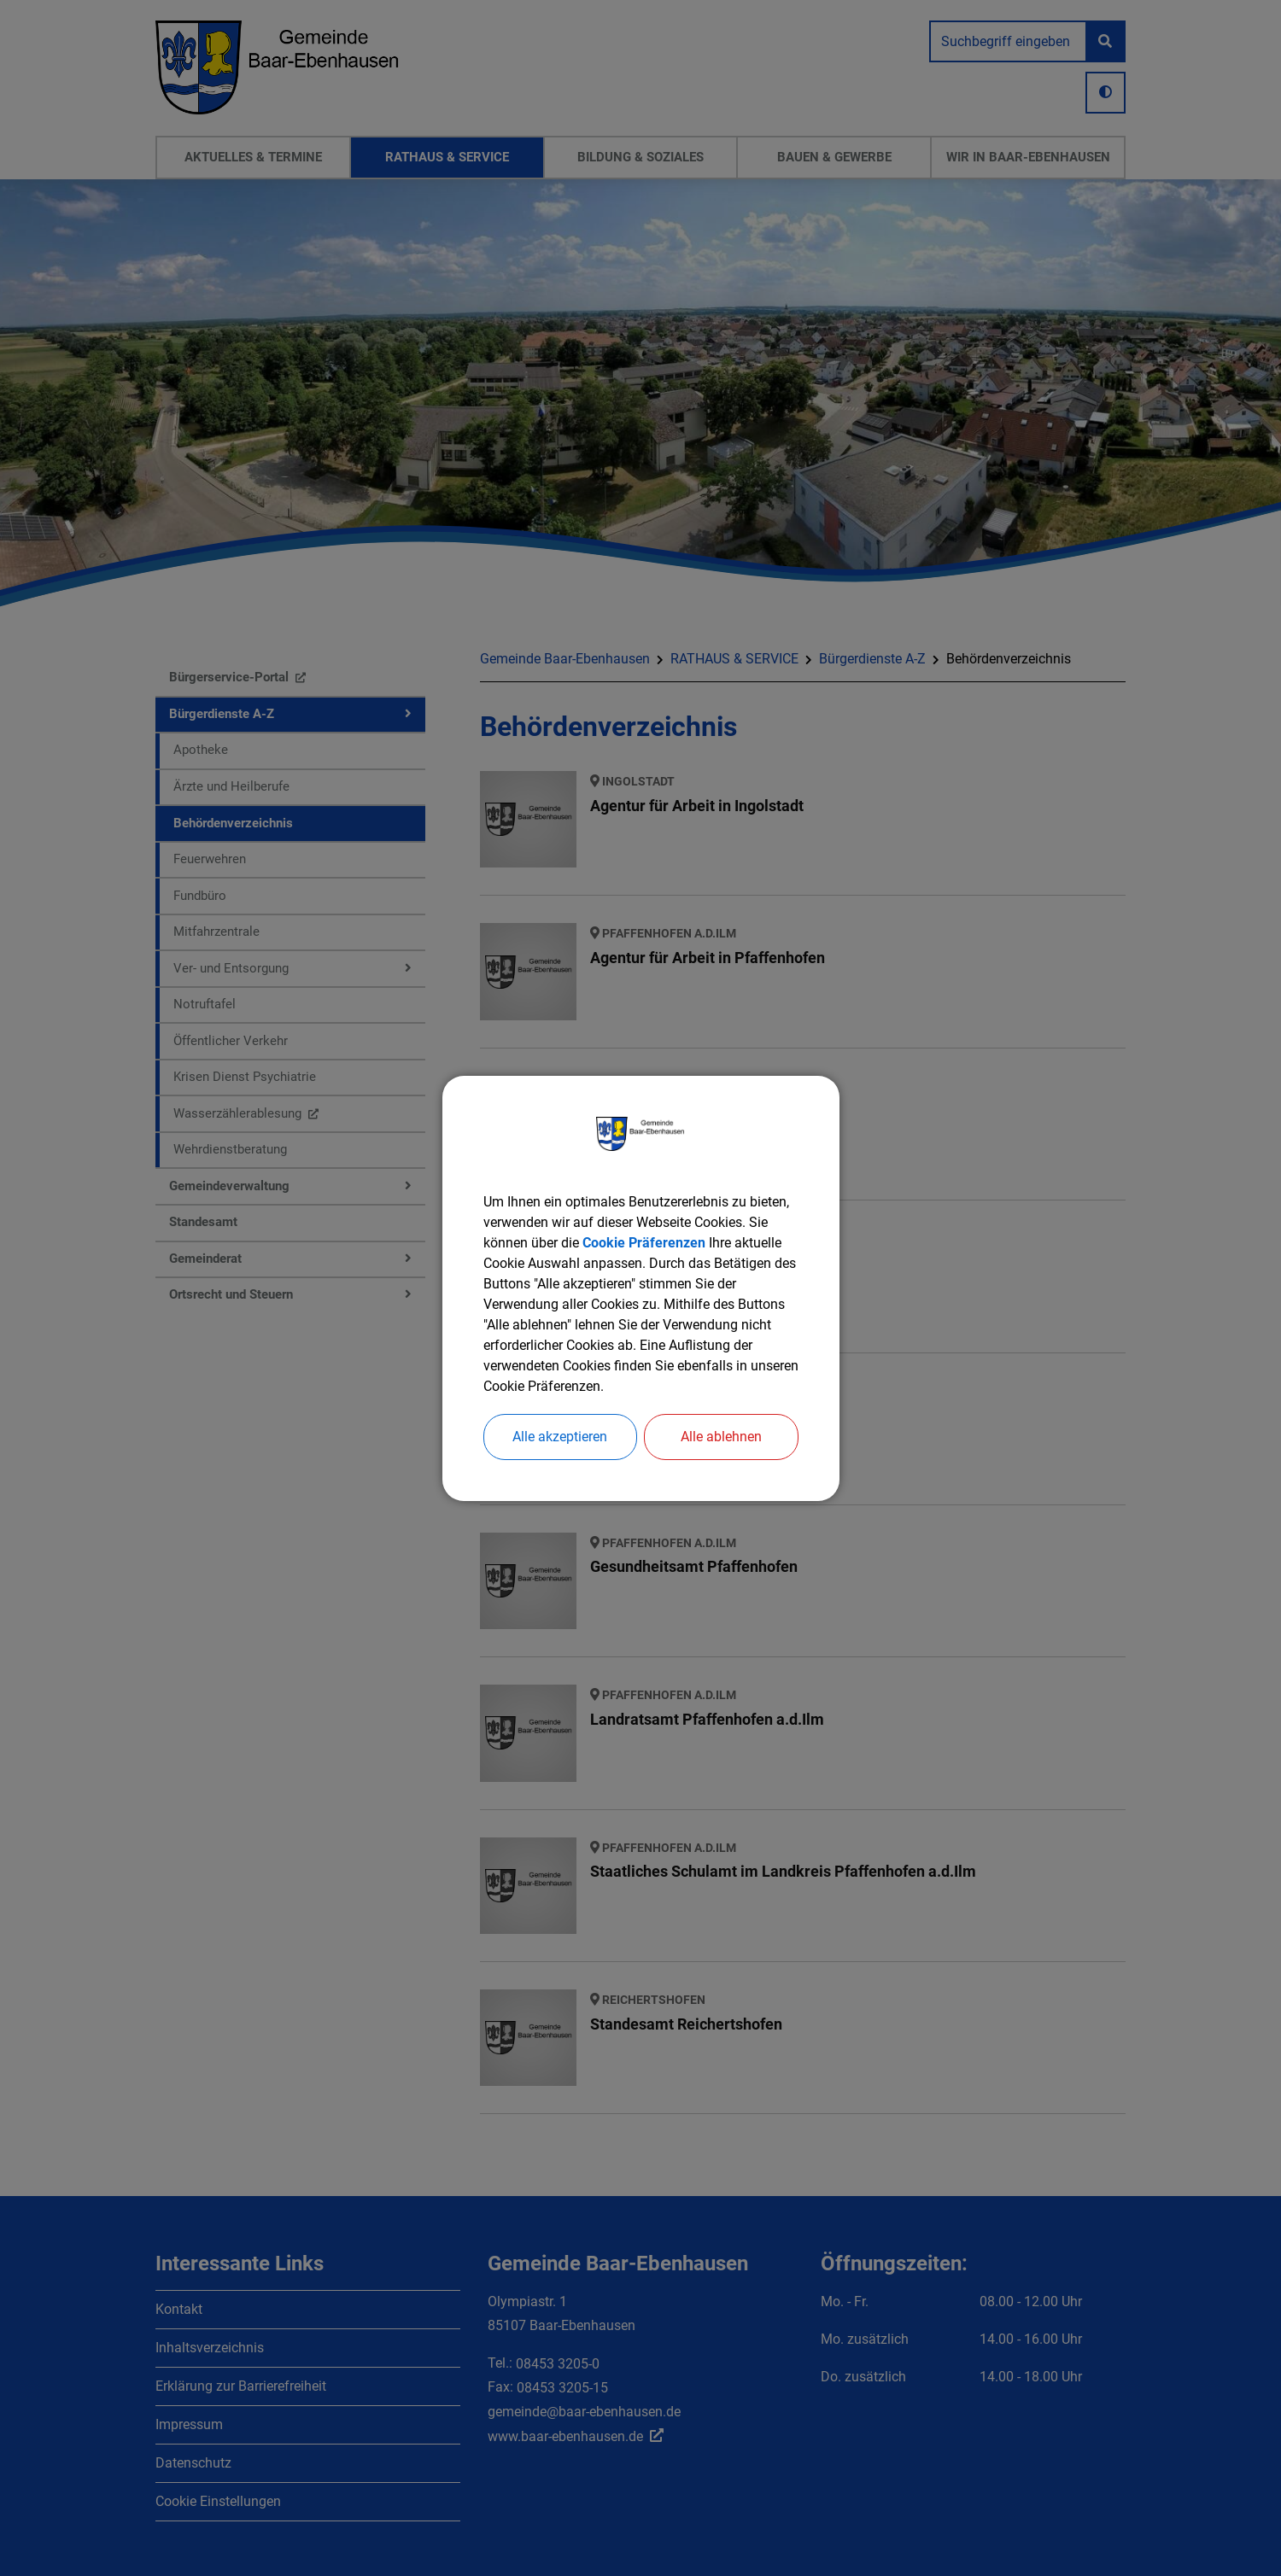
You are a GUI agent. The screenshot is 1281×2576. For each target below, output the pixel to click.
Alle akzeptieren (559, 1436)
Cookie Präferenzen (643, 1243)
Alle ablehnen (721, 1436)
